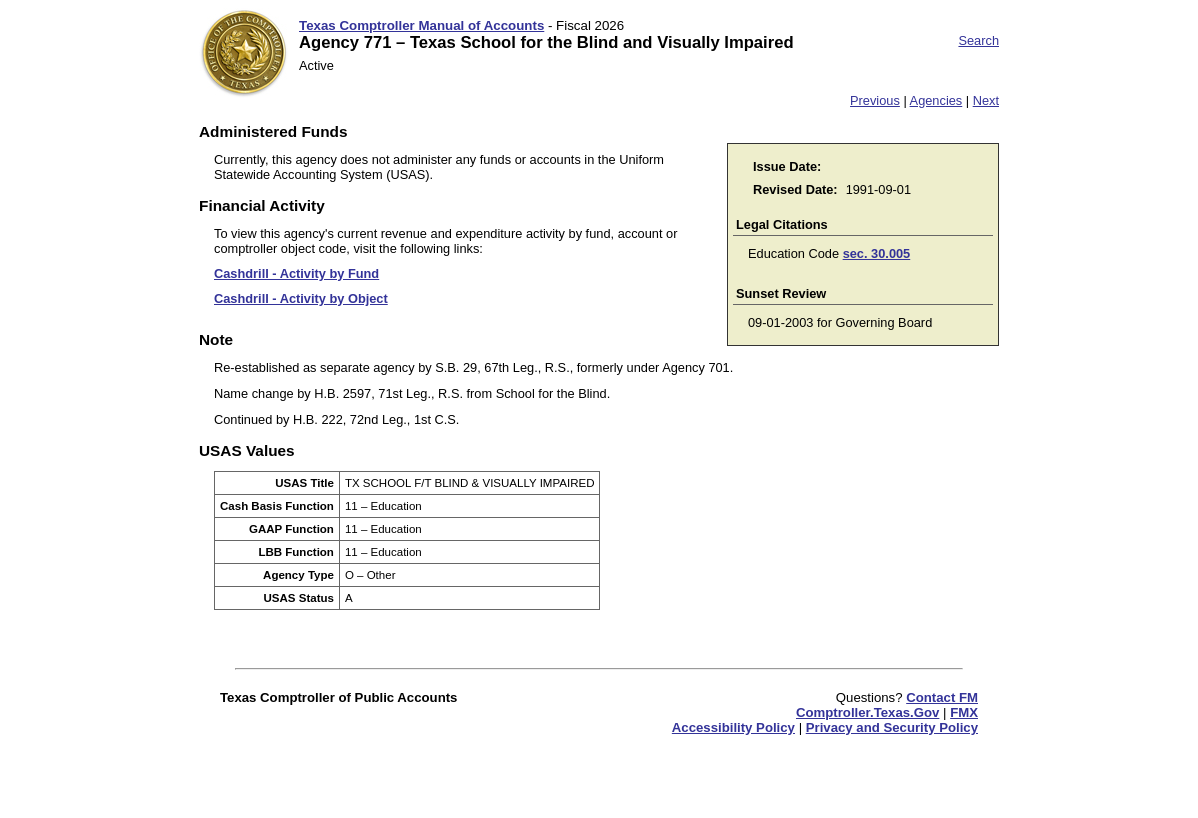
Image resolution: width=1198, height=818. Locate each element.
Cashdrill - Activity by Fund (296, 273)
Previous (875, 100)
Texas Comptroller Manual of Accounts (421, 25)
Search (978, 40)
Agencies (936, 100)
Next (986, 100)
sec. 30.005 (877, 253)
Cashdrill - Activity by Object (301, 298)
